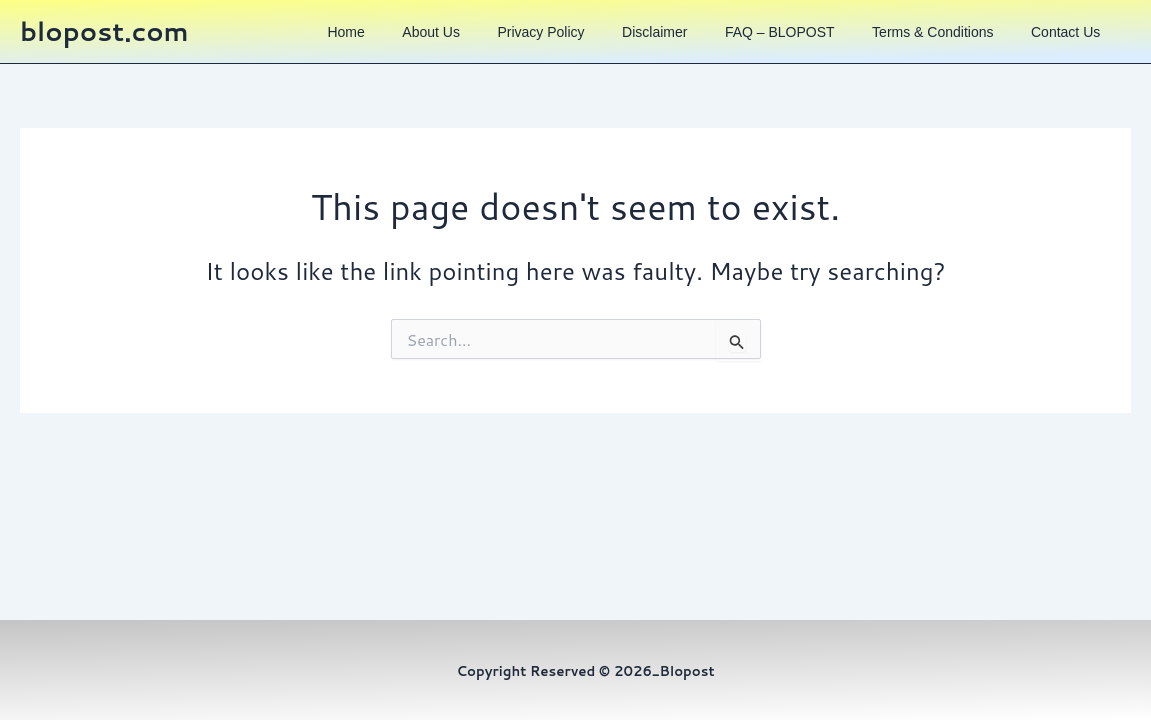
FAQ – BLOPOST (799, 42)
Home (394, 42)
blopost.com (104, 41)
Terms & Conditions (943, 42)
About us (473, 42)
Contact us (1069, 42)
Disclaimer (680, 42)
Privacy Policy (574, 42)
